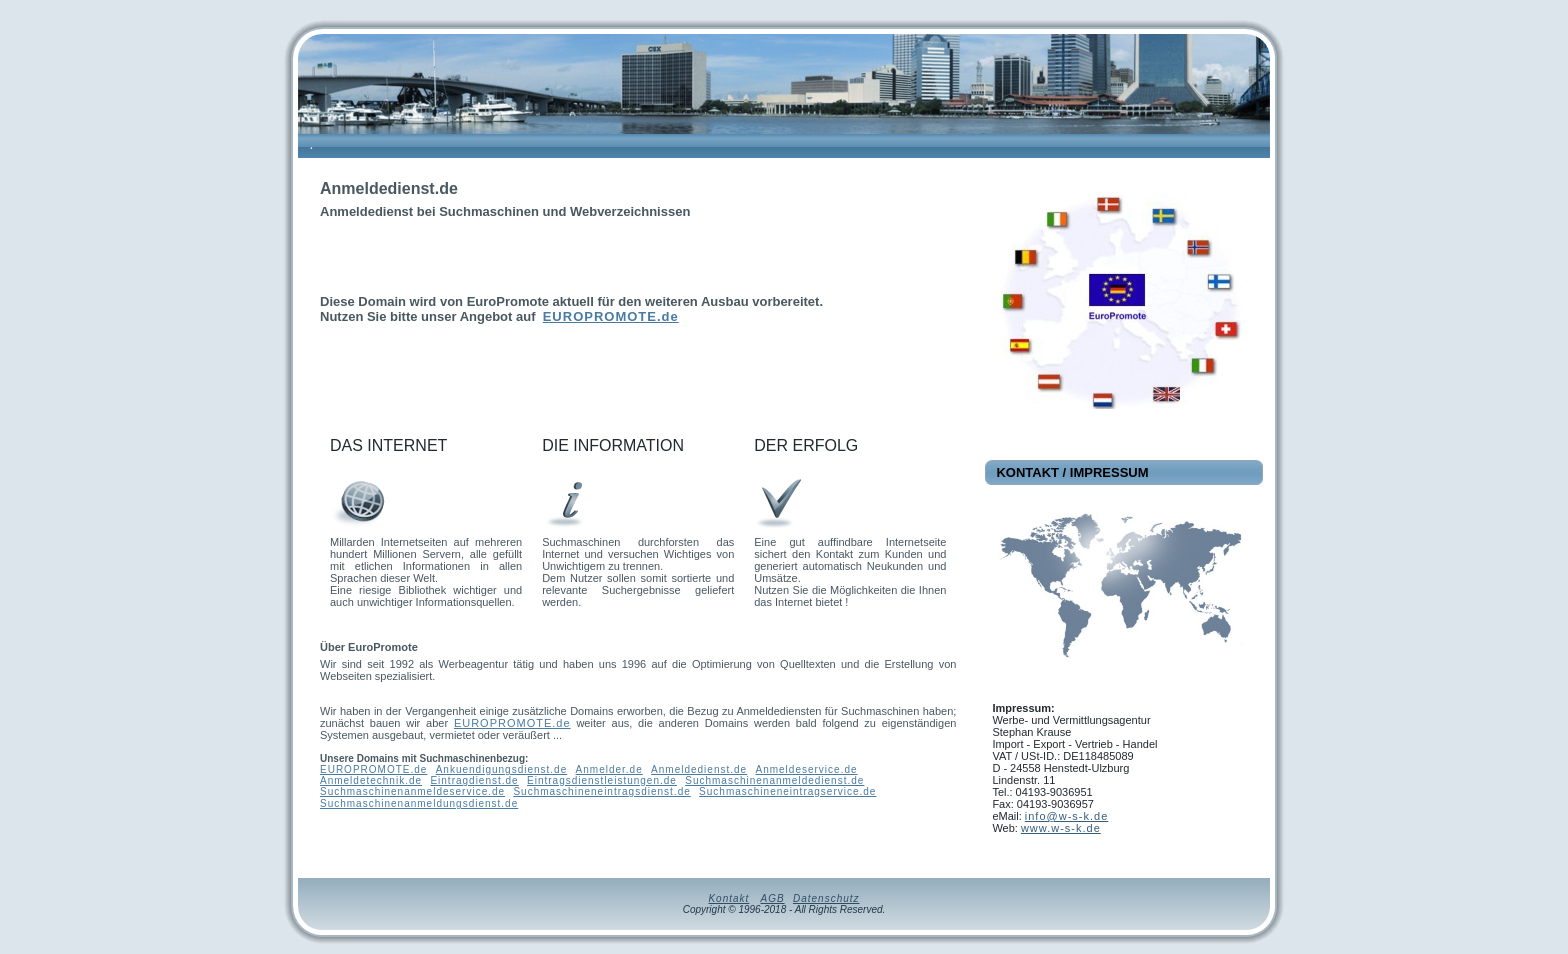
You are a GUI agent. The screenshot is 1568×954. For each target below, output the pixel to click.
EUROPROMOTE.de (611, 316)
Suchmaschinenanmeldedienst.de (774, 780)
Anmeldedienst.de (699, 769)
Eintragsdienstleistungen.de (602, 780)
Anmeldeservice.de (806, 769)
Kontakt (728, 898)
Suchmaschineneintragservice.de (787, 791)
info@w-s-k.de (1066, 816)
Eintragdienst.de (474, 780)
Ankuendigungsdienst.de (502, 769)
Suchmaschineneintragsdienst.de (601, 791)
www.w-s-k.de (1061, 828)
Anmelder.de (609, 769)
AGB (772, 898)
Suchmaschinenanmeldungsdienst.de (419, 803)
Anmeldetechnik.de (371, 780)
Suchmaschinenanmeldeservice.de (412, 791)
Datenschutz (826, 898)
